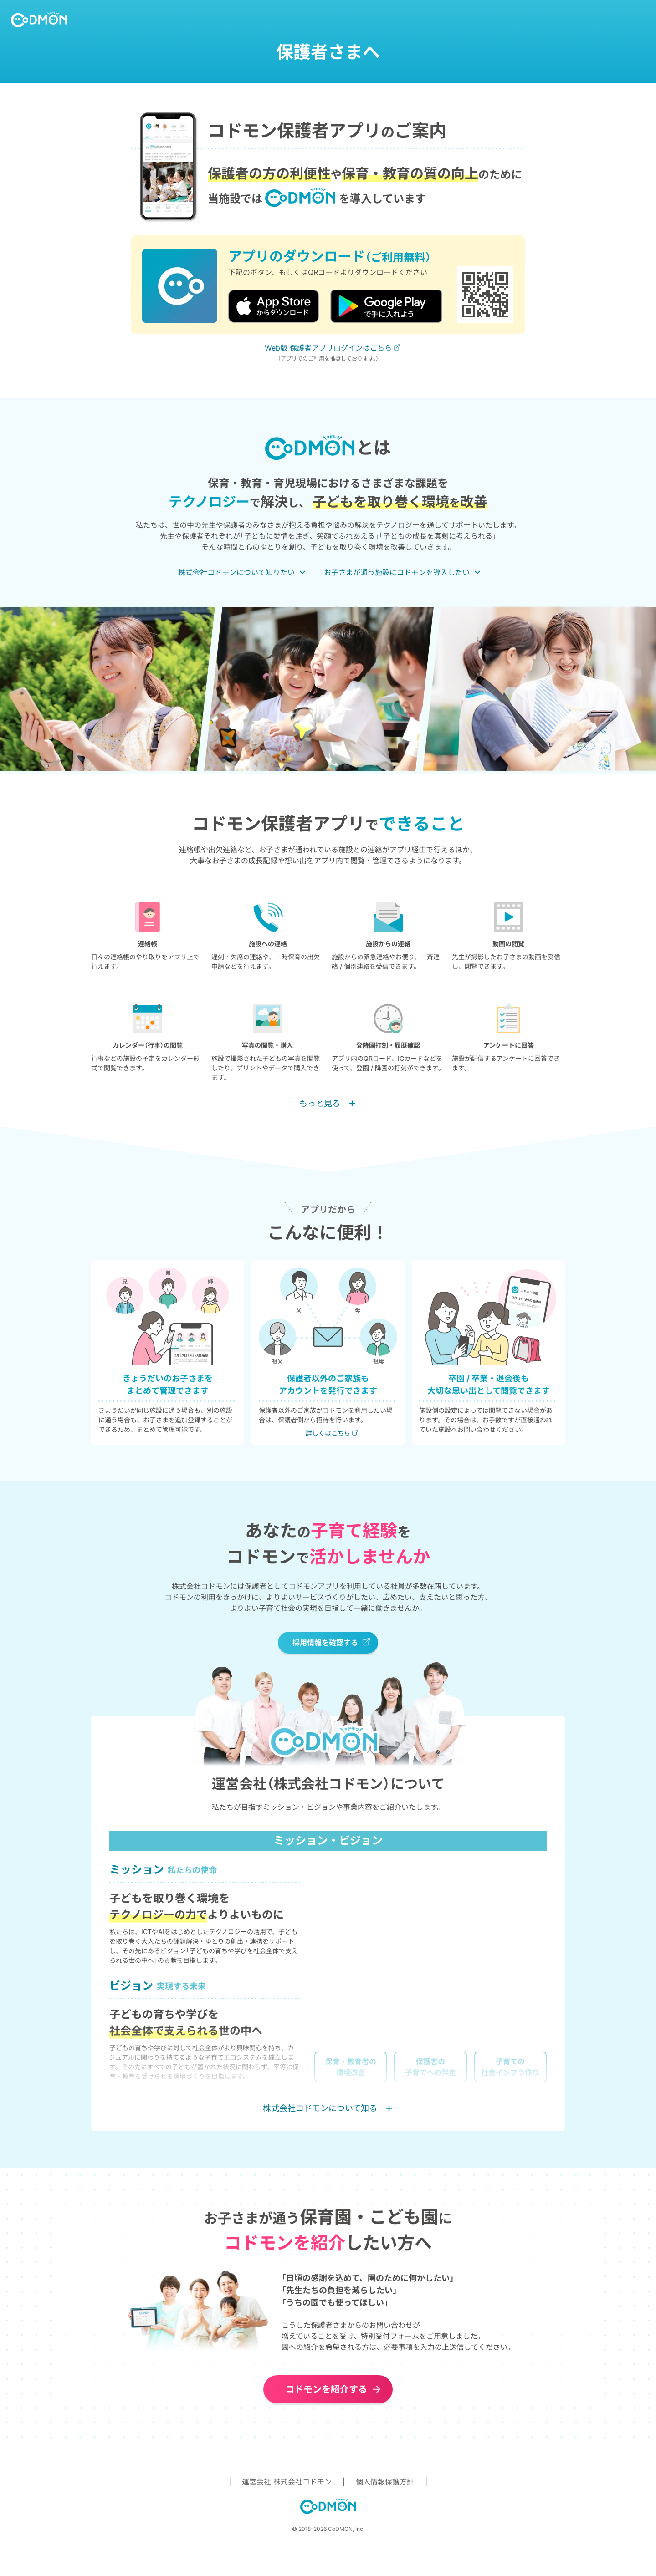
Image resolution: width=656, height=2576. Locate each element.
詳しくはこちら (328, 1433)
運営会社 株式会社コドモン (287, 2481)
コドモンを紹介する (326, 2389)
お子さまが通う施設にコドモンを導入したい (397, 572)
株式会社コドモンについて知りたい (236, 572)
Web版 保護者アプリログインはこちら (328, 347)
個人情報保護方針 (385, 2481)
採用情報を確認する (325, 1642)
